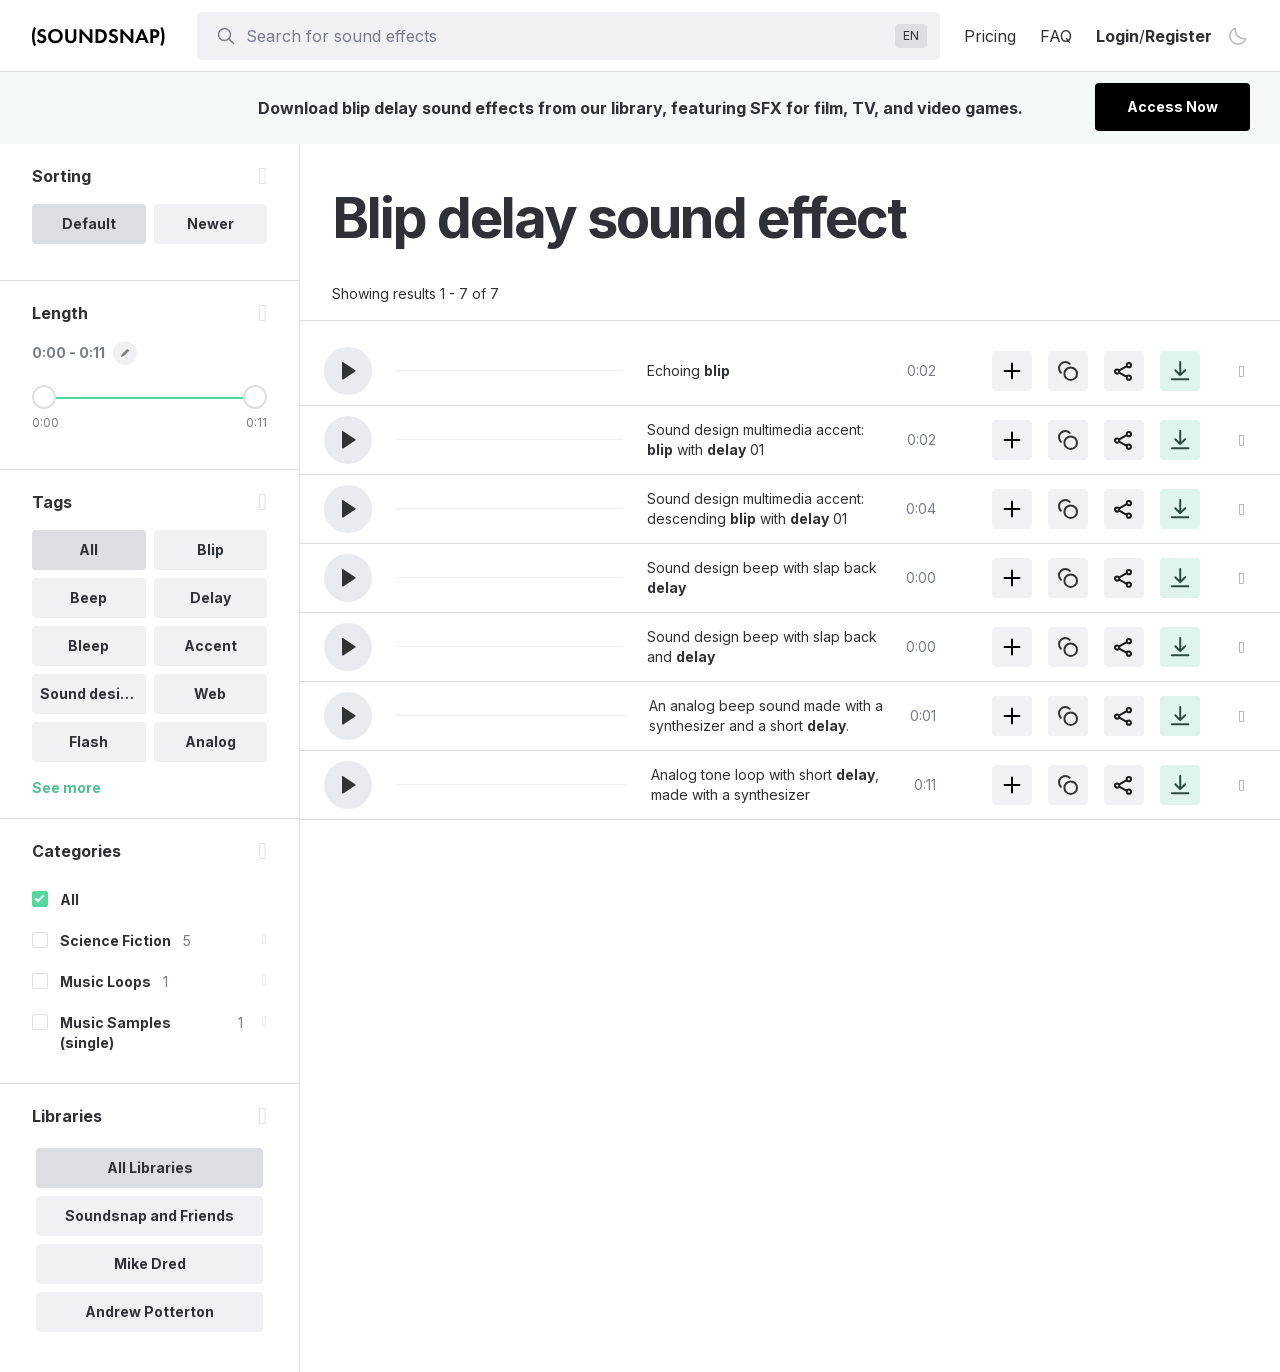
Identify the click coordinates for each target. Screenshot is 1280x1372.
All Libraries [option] (150, 1167)
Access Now (1172, 106)
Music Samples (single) (115, 1032)
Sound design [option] (89, 693)
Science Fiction (115, 940)
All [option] (88, 549)
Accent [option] (210, 645)
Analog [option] (210, 741)
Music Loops (105, 981)
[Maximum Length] (255, 397)
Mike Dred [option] (150, 1263)
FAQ (1056, 36)
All (69, 899)
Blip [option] (210, 549)
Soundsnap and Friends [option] (149, 1215)
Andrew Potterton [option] (149, 1311)
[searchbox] (566, 36)
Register (1178, 36)
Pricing (990, 36)
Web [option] (210, 693)
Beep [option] (88, 597)
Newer (210, 223)
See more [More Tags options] (66, 787)
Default (89, 223)
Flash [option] (88, 741)
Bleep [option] (88, 645)
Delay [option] (210, 597)
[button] (348, 371)
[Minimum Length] (44, 397)
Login (1117, 36)
